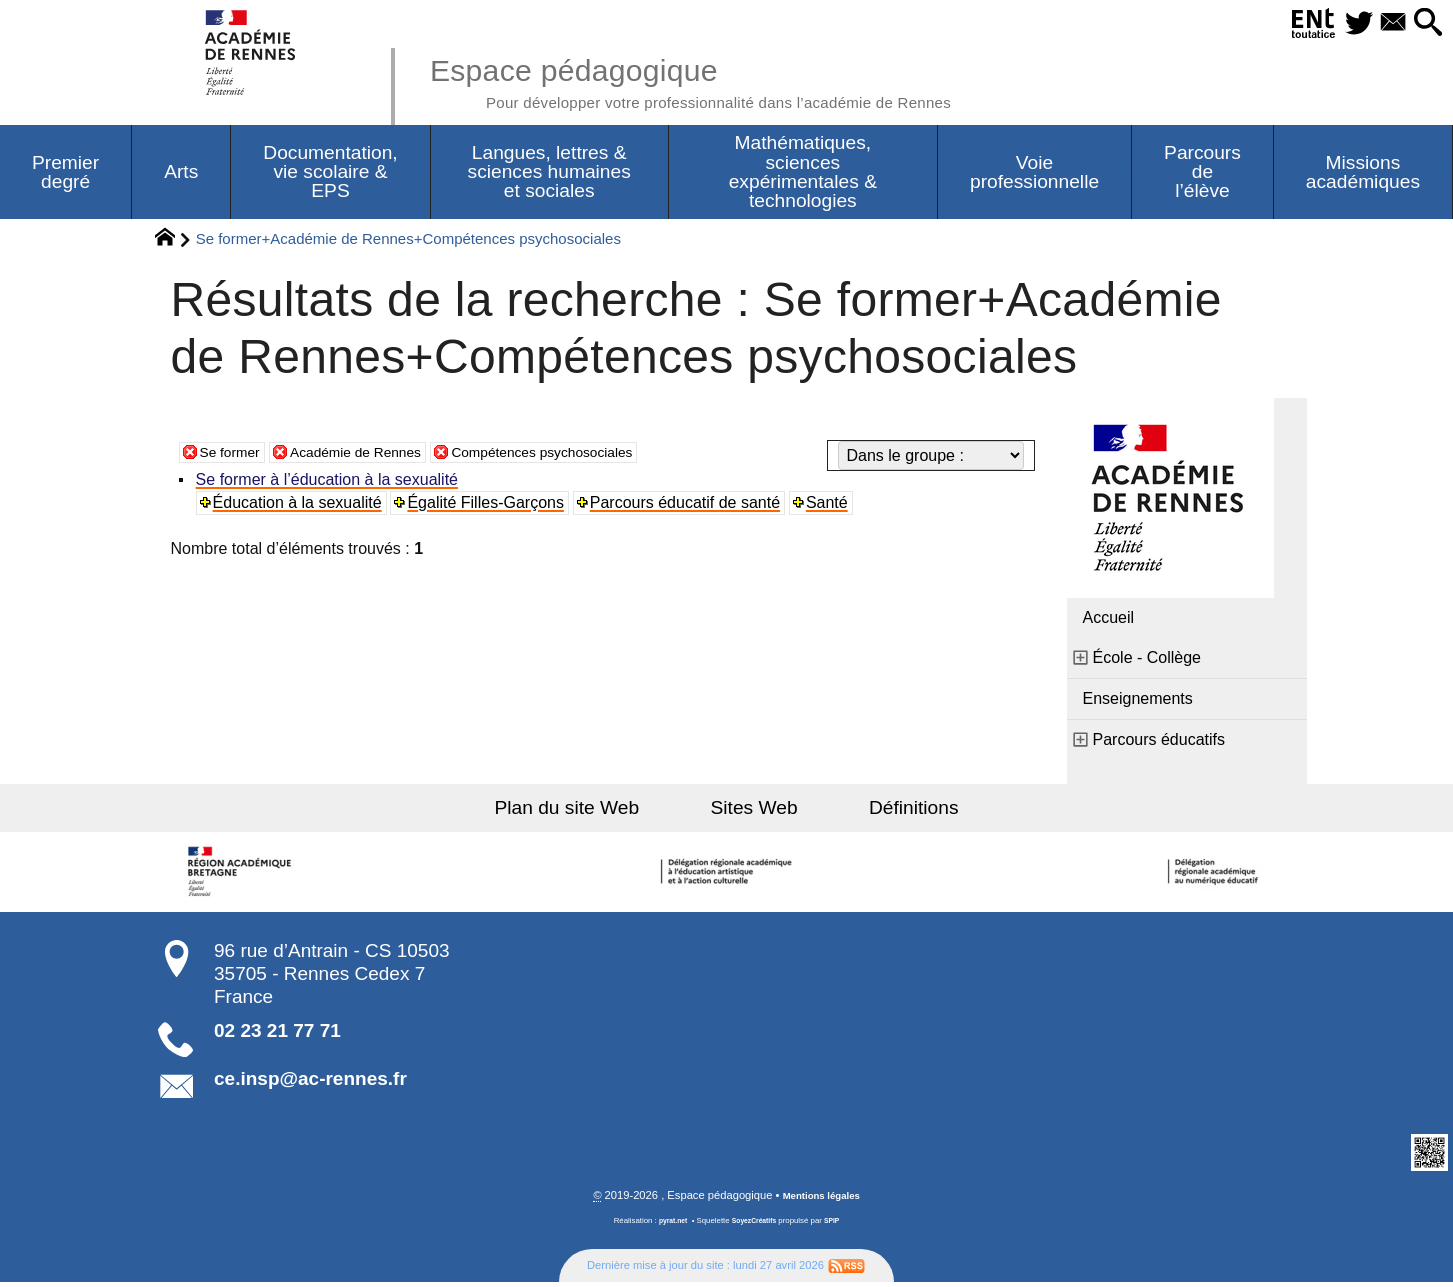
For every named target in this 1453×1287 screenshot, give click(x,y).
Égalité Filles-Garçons (489, 506)
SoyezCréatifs (755, 1225)
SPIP (838, 1225)
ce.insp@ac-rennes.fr (310, 1082)
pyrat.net (668, 1225)
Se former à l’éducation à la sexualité (330, 483)
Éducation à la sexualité (300, 506)
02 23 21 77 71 (277, 1034)
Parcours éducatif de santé (689, 506)
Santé (832, 506)
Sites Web (754, 811)
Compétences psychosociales (590, 455)
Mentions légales (821, 1200)
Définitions (886, 811)
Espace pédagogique (734, 80)
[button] (1423, 23)
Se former (235, 455)
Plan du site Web (594, 811)
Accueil (1109, 621)
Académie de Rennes (376, 455)
